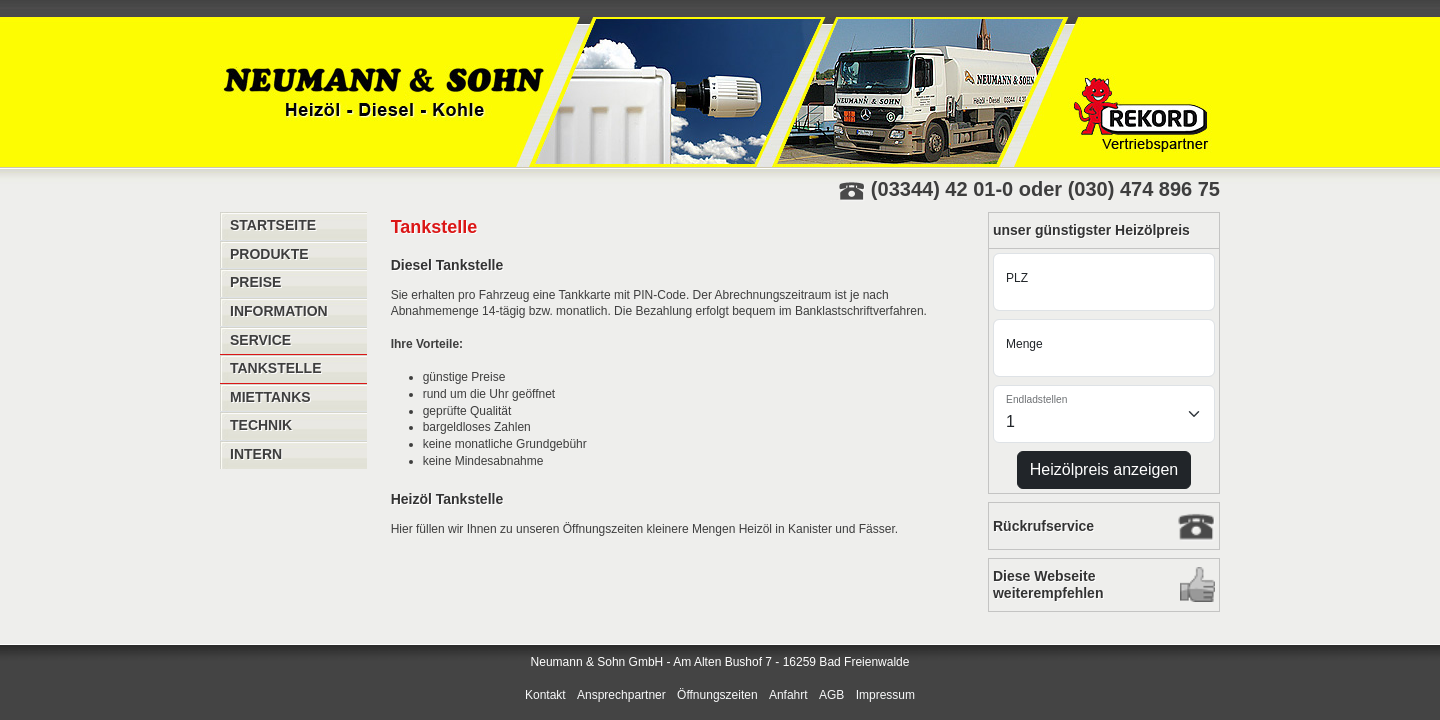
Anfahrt (788, 695)
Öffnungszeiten (717, 695)
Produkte (269, 254)
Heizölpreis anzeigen (1104, 469)
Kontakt (545, 695)
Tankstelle (276, 368)
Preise (255, 282)
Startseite (273, 225)
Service (260, 340)
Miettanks (270, 397)
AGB (831, 695)
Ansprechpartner (621, 695)
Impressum (885, 695)
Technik (261, 425)
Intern (256, 454)
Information (279, 311)
